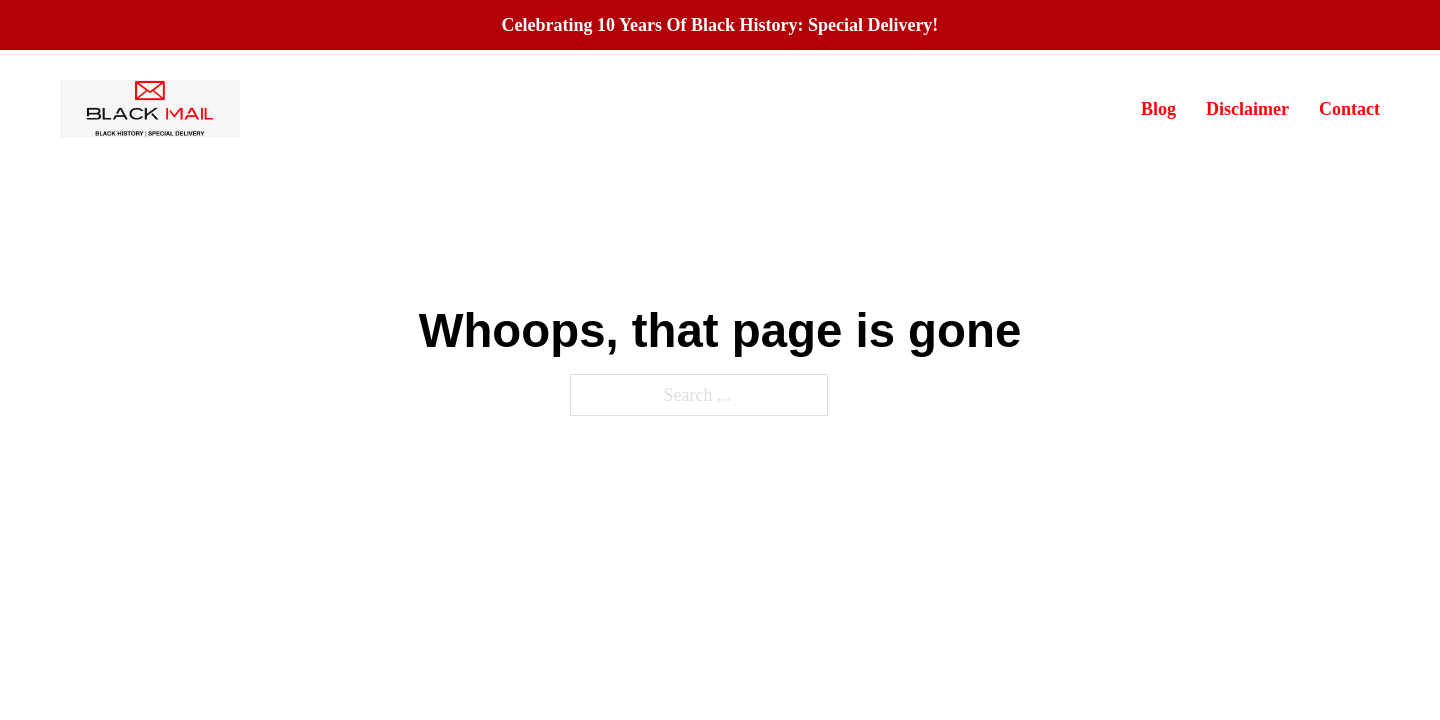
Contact (1349, 109)
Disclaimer (1247, 109)
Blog (1158, 109)
